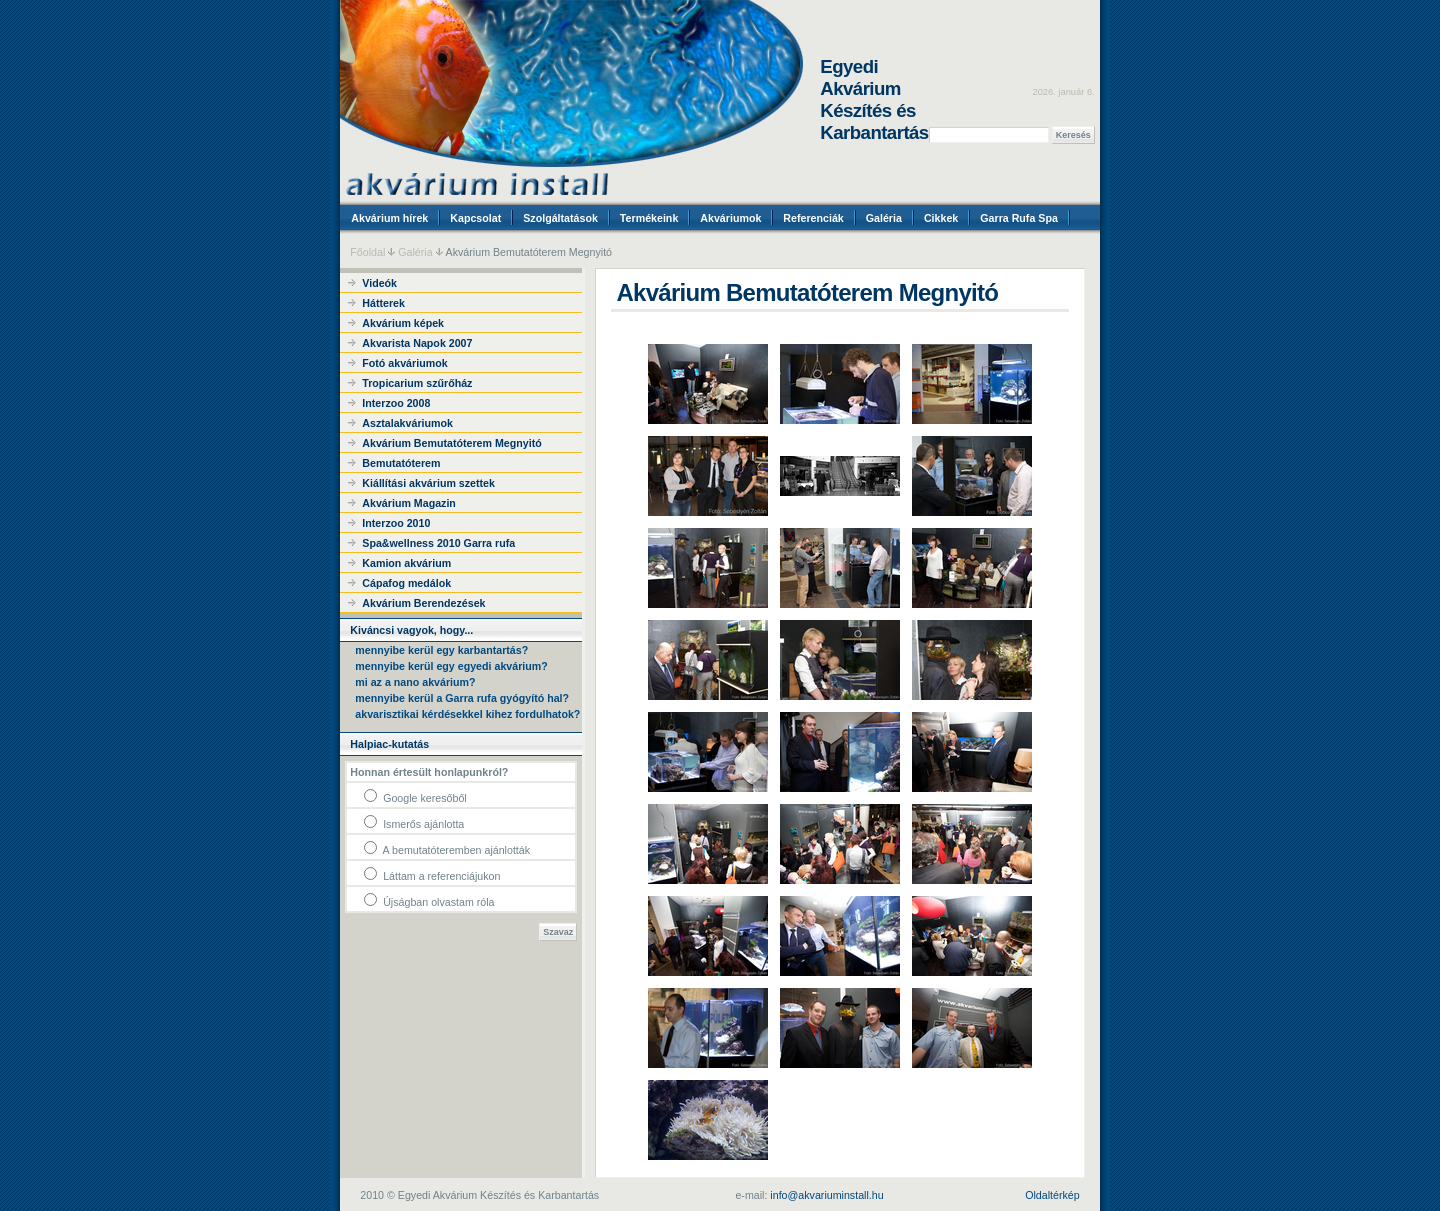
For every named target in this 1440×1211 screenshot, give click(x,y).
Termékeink (649, 218)
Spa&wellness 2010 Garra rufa (438, 543)
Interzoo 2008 (396, 403)
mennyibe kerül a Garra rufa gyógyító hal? (462, 698)
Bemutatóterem (401, 463)
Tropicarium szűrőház (417, 383)
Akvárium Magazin (409, 503)
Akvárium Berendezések (423, 603)
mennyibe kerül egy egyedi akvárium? (451, 666)
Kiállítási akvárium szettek (428, 483)
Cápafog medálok (406, 583)
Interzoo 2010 (396, 523)
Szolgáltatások (560, 218)
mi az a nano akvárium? (415, 682)
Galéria (884, 218)
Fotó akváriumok (404, 363)
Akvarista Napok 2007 (417, 343)
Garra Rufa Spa (1019, 218)
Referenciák (813, 218)
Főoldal (367, 252)
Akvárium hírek (389, 218)
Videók (379, 283)
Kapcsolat (475, 218)
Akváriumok (730, 218)
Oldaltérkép (1052, 1195)
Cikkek (941, 218)
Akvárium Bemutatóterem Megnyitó (451, 443)
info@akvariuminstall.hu (826, 1195)
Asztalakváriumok (407, 423)
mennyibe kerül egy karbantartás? (441, 650)
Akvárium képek (403, 323)
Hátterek (383, 303)
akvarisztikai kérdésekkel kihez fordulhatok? (467, 714)
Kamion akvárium (406, 563)
